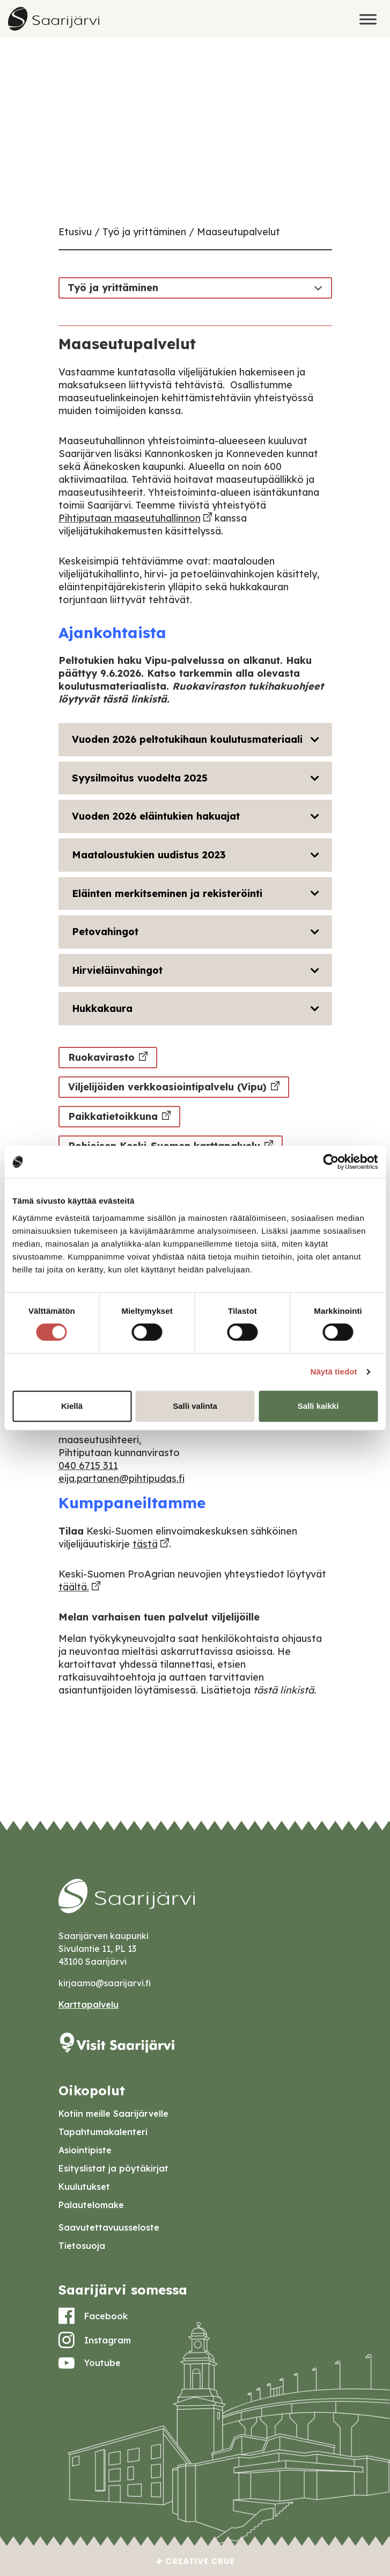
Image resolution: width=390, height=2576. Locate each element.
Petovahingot (105, 931)
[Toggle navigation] (318, 287)
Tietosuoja (81, 2245)
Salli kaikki (318, 1405)
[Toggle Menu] (368, 19)
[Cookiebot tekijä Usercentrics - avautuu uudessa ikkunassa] (331, 1162)
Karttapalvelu (88, 2004)
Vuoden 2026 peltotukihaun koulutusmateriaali (187, 739)
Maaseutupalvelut (238, 232)
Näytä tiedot (334, 1371)
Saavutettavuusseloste (108, 2227)
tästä (145, 1544)
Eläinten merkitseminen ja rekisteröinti (167, 893)
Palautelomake (91, 2204)
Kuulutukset (84, 2186)
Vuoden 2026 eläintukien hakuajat (156, 816)
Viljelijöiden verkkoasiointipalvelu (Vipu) (167, 1087)
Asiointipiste (85, 2150)
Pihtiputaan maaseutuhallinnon (129, 518)
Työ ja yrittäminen (144, 232)
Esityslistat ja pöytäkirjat (113, 2168)
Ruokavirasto (101, 1057)
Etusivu (75, 232)
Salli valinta (195, 1405)
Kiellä (72, 1405)
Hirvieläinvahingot (117, 970)
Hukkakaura (102, 1008)
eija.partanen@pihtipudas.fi (121, 1478)
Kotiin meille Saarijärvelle (113, 2113)
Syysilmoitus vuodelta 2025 (140, 778)
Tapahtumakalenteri (103, 2131)
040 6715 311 (88, 1465)
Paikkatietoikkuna (113, 1116)
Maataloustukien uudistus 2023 (149, 855)
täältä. (73, 1587)
